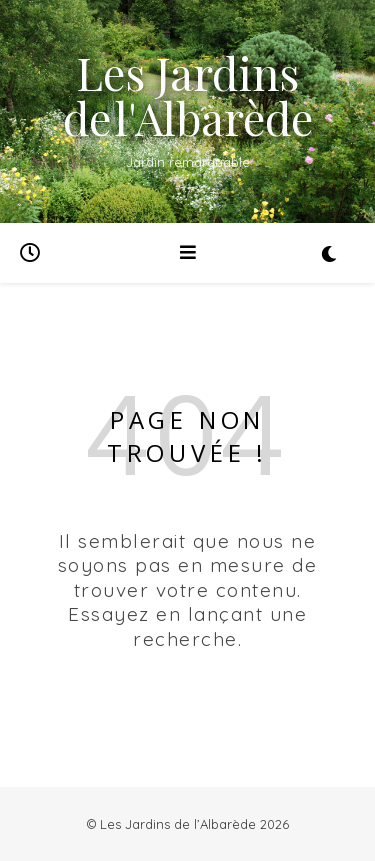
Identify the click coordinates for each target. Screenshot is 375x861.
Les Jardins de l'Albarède (188, 95)
